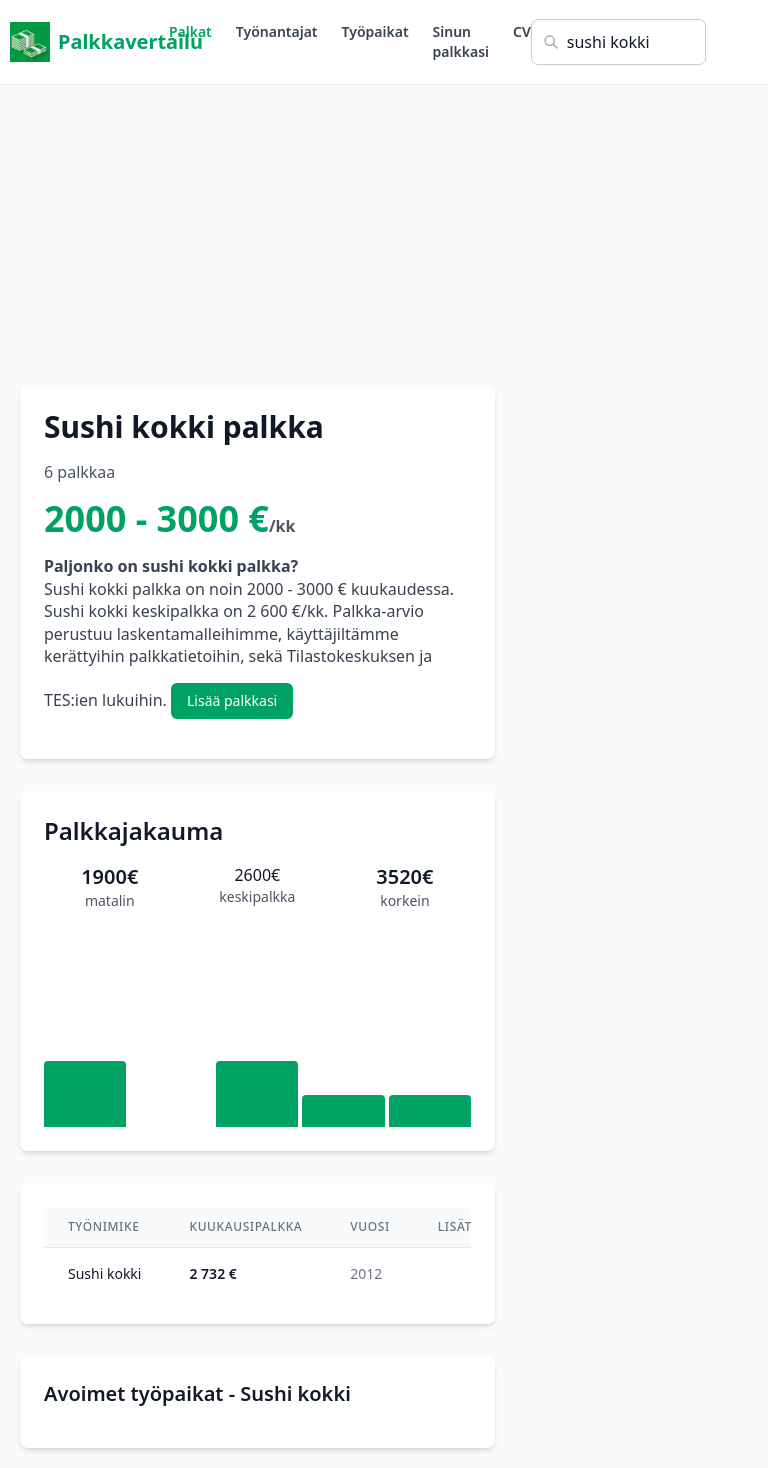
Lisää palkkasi (232, 700)
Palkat (190, 31)
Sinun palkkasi (461, 41)
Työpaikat (375, 31)
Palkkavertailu (89, 42)
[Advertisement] (384, 225)
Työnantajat (277, 31)
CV (522, 31)
